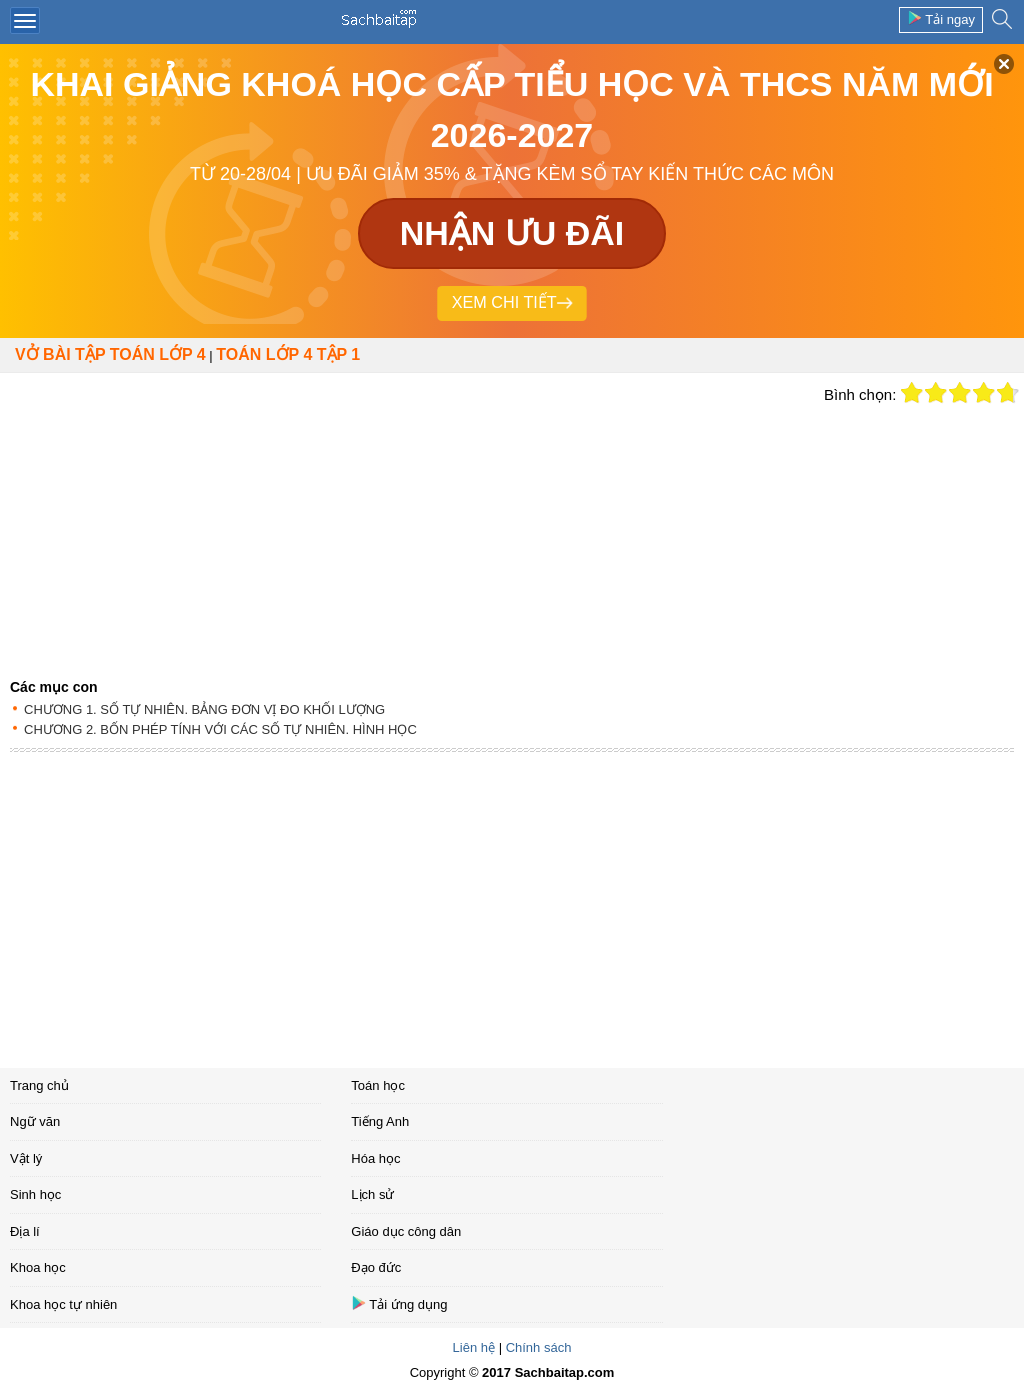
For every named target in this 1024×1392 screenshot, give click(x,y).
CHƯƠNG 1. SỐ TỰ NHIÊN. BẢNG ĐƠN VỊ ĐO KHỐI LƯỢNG (204, 709)
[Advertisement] (407, 523)
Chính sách (539, 1347)
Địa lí (25, 1231)
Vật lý (26, 1158)
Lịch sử (372, 1194)
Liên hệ (474, 1347)
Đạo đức (376, 1267)
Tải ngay (941, 18)
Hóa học (375, 1158)
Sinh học (35, 1194)
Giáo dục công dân (406, 1231)
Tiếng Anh (380, 1121)
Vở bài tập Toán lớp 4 (110, 354)
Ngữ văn (35, 1121)
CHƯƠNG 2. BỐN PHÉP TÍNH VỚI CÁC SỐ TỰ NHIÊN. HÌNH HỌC (220, 729)
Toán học (378, 1085)
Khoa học (38, 1267)
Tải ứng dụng (399, 1303)
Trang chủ (39, 1085)
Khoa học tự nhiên (63, 1304)
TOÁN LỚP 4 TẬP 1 (288, 354)
